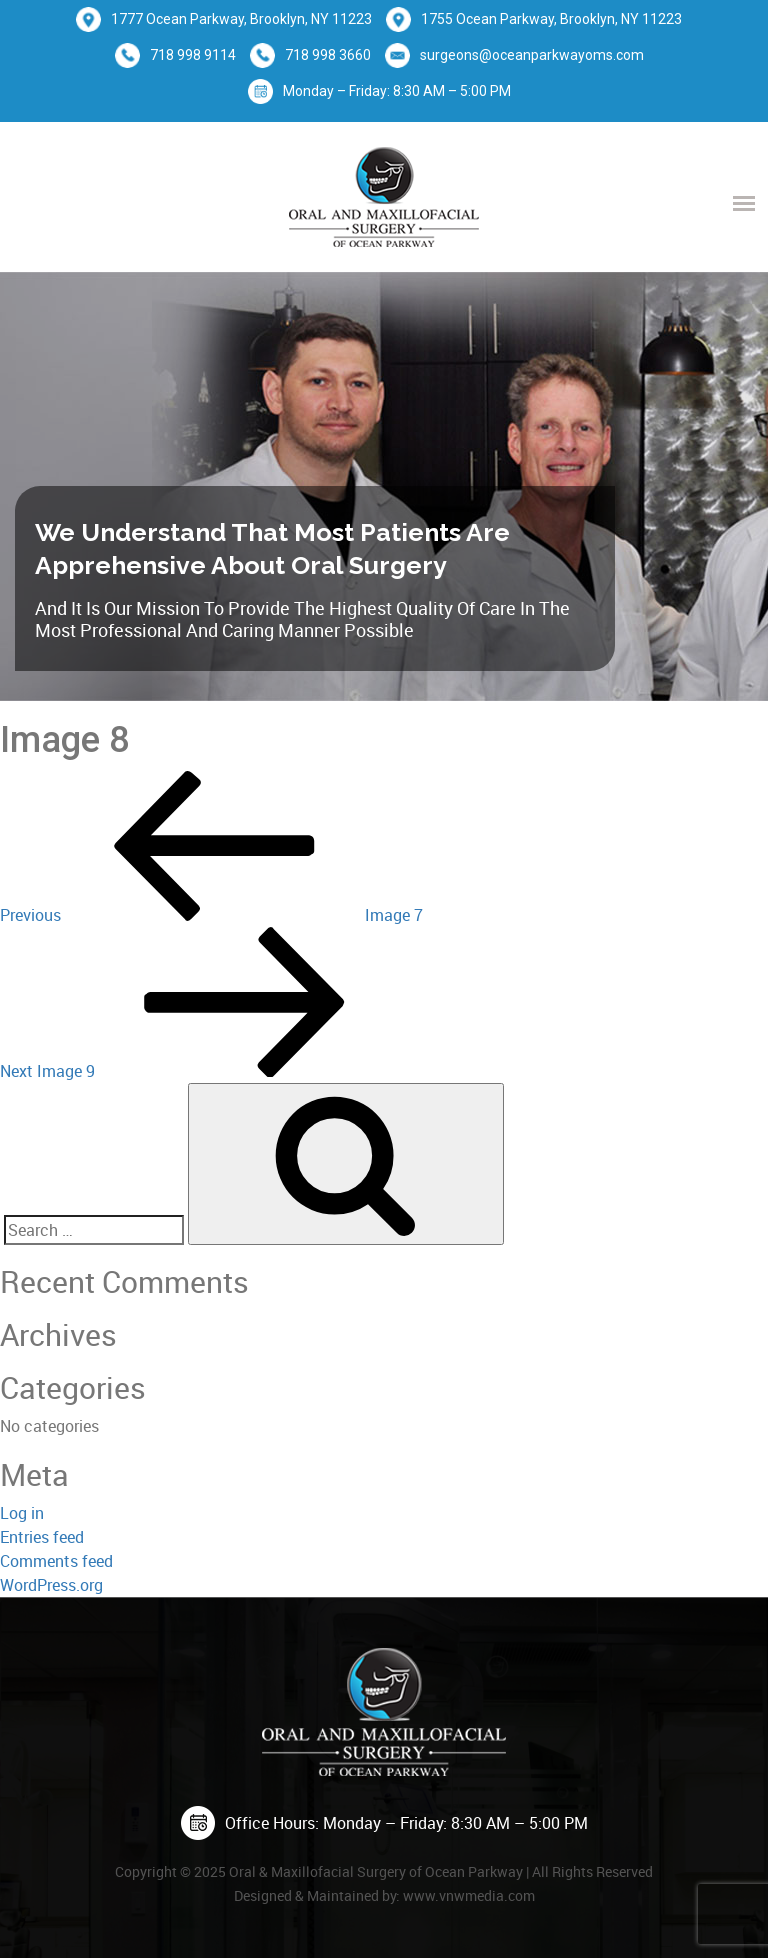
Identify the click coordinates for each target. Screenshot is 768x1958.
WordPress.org (51, 1585)
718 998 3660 (328, 55)
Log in (22, 1513)
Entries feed (42, 1537)
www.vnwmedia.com (469, 1895)
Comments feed (56, 1561)
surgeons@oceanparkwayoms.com (532, 55)
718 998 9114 (193, 55)
